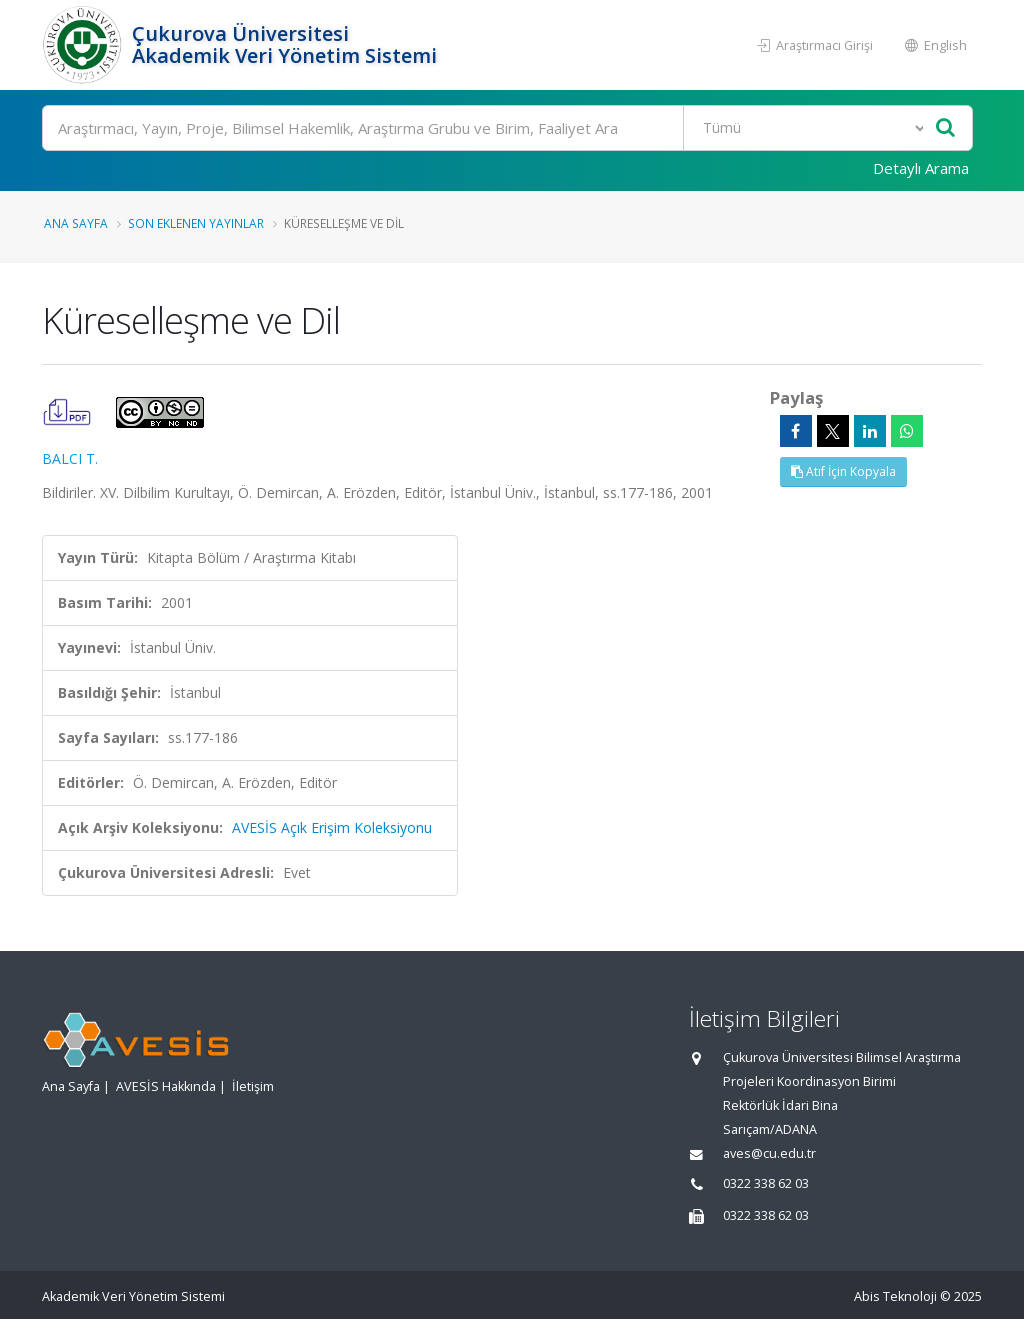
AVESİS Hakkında (166, 1086)
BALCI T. (70, 458)
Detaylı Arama (921, 168)
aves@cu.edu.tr (769, 1153)
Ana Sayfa (76, 223)
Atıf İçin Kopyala (843, 471)
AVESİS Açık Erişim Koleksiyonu (332, 827)
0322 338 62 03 (766, 1183)
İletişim (253, 1086)
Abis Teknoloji (895, 1296)
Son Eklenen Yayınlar (196, 223)
